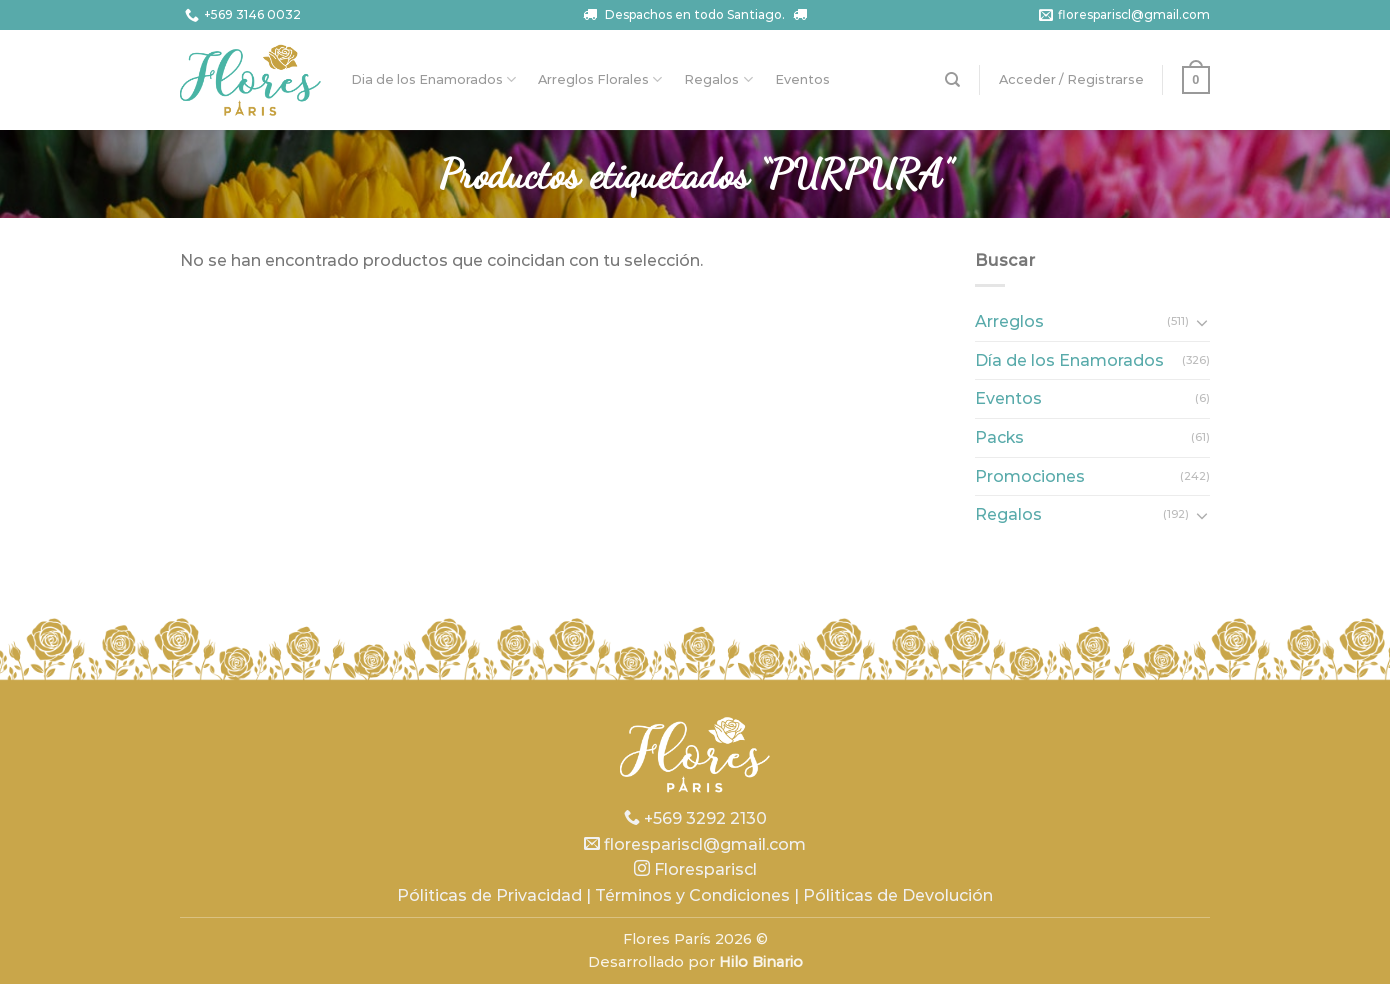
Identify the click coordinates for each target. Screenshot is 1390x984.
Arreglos (1009, 321)
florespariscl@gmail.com (1122, 15)
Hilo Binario (761, 962)
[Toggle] (1202, 322)
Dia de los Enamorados (433, 79)
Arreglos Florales (600, 79)
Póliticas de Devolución (898, 895)
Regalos (718, 79)
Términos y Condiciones (692, 895)
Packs (999, 437)
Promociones (1030, 476)
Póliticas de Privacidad (489, 895)
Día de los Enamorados (1069, 360)
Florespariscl (695, 869)
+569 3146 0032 (240, 15)
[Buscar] (952, 80)
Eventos (802, 79)
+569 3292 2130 (695, 818)
